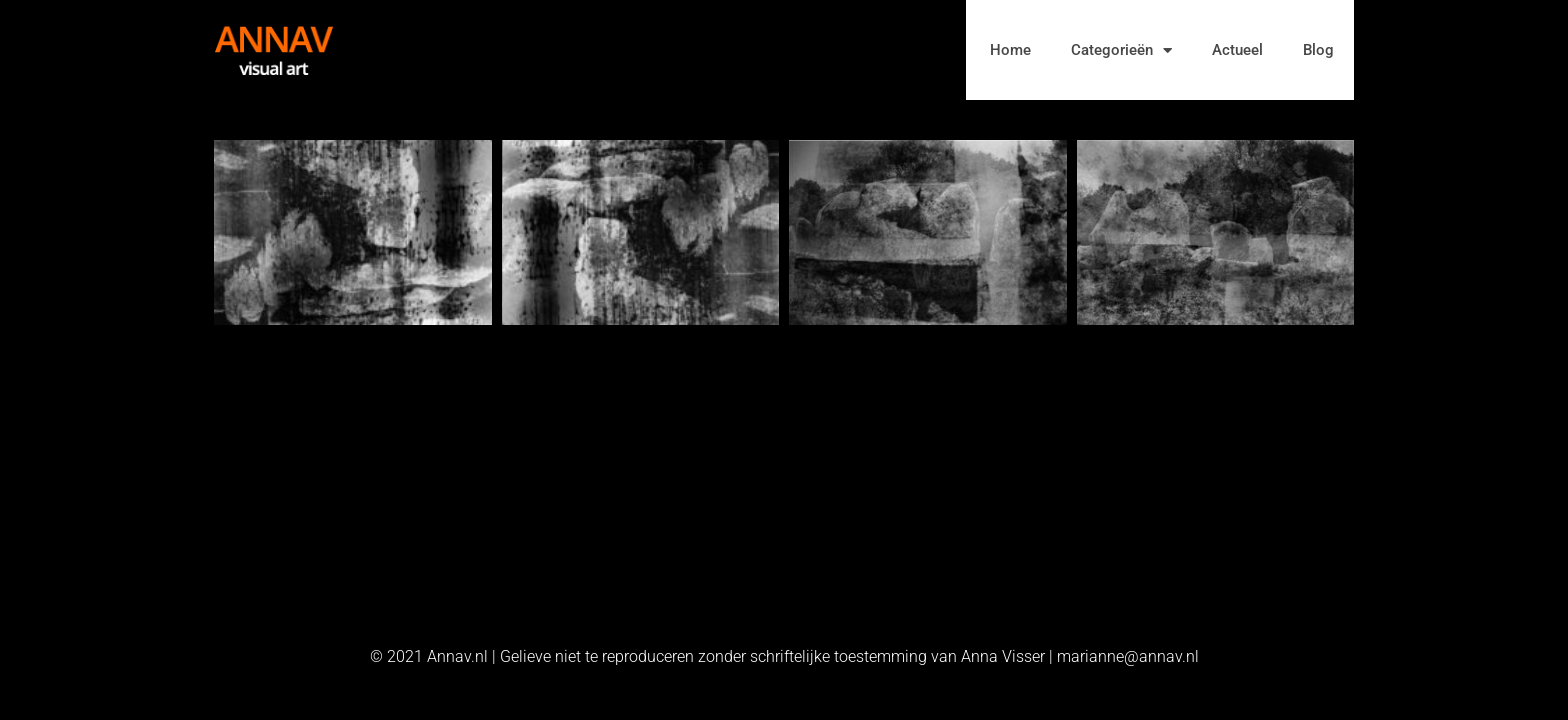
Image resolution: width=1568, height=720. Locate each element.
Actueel (1237, 50)
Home (1010, 50)
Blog (1318, 50)
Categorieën (1121, 50)
